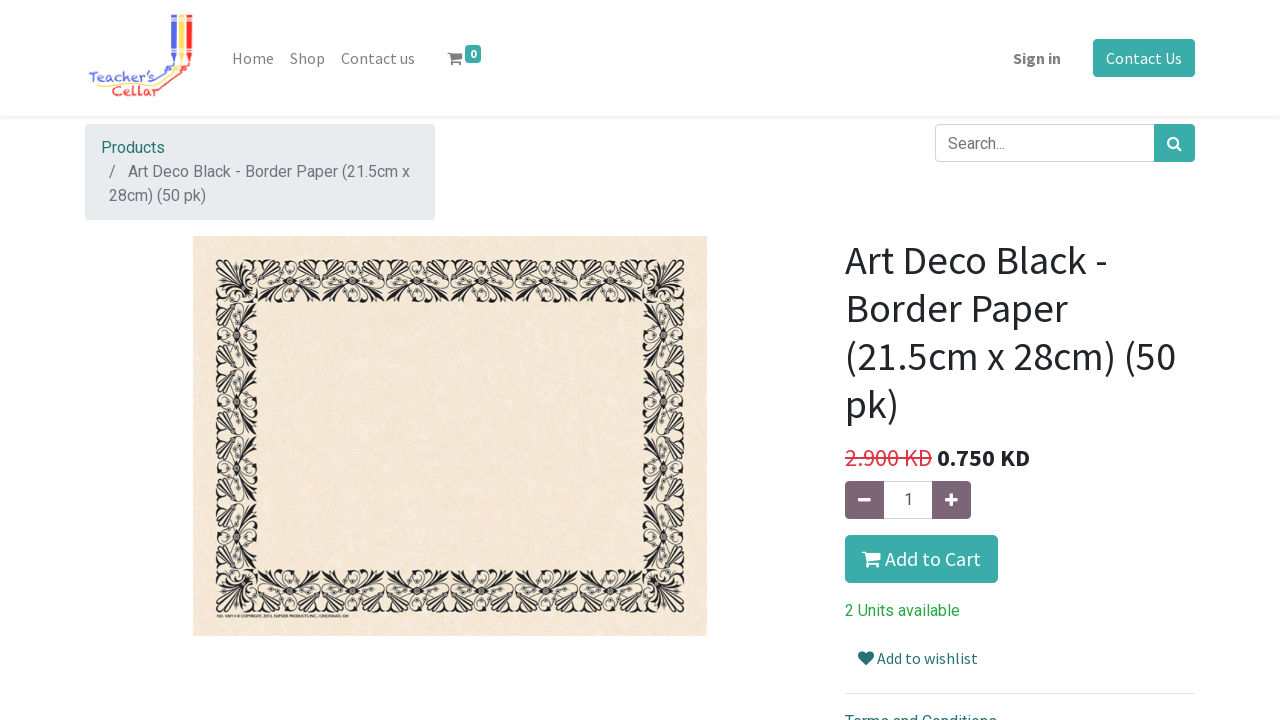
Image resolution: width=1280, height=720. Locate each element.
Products (133, 147)
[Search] (1174, 143)
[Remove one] (864, 500)
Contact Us (1144, 58)
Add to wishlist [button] (918, 658)
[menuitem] (253, 58)
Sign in (1037, 58)
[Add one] (951, 500)
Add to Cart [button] (921, 558)
